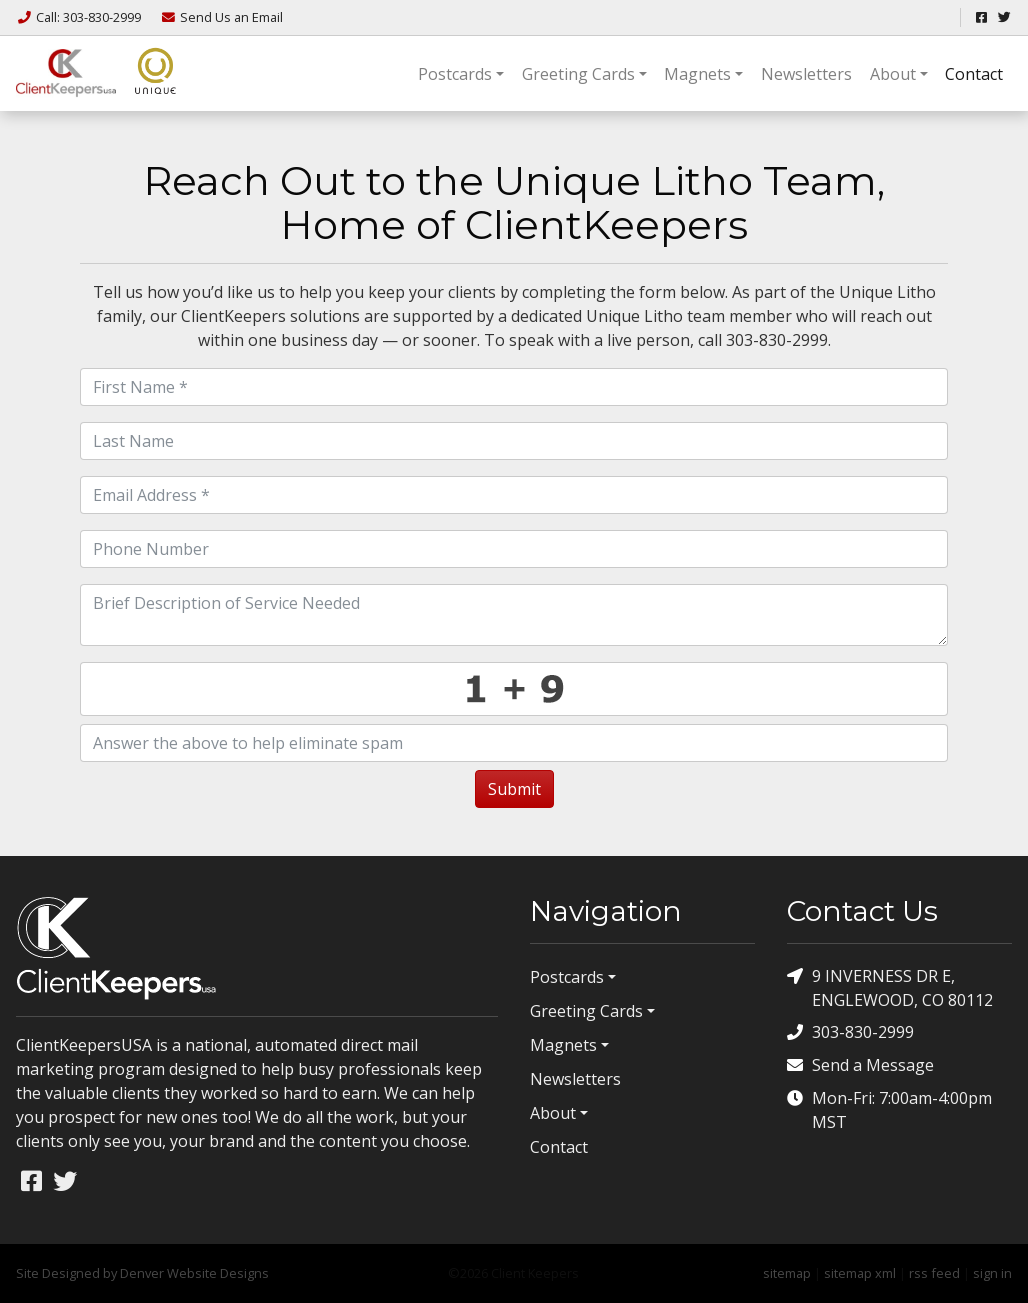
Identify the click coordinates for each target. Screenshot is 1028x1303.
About (893, 74)
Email (221, 17)
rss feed (934, 1273)
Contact (974, 74)
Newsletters (806, 74)
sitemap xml (860, 1273)
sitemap (787, 1273)
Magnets (697, 74)
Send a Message (860, 1065)
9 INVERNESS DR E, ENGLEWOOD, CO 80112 (890, 987)
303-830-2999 (850, 1032)
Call (80, 17)
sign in (992, 1273)
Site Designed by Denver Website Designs (142, 1273)
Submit (514, 789)
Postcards (455, 74)
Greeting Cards (578, 74)
